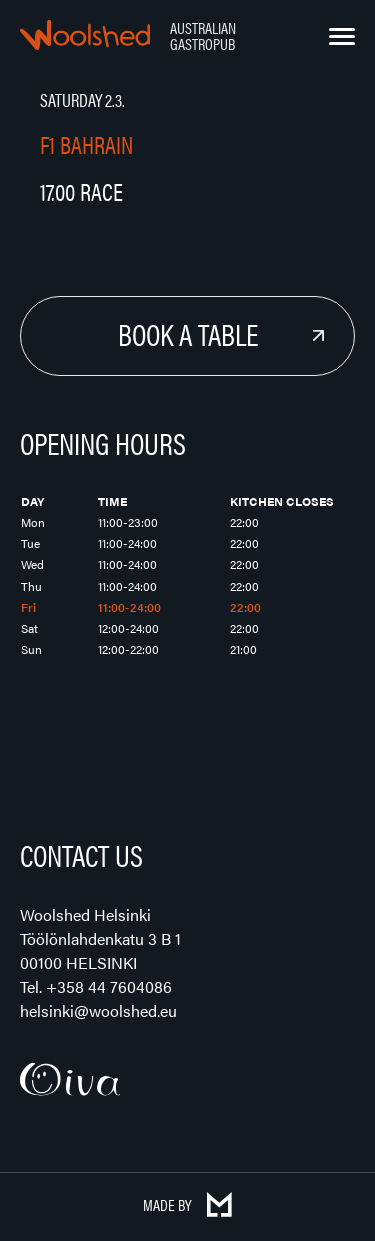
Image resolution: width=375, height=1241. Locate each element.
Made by (187, 1204)
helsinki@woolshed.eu (98, 1010)
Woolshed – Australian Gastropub (85, 35)
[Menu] (342, 37)
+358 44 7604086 (109, 986)
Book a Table (188, 333)
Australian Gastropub (203, 35)
